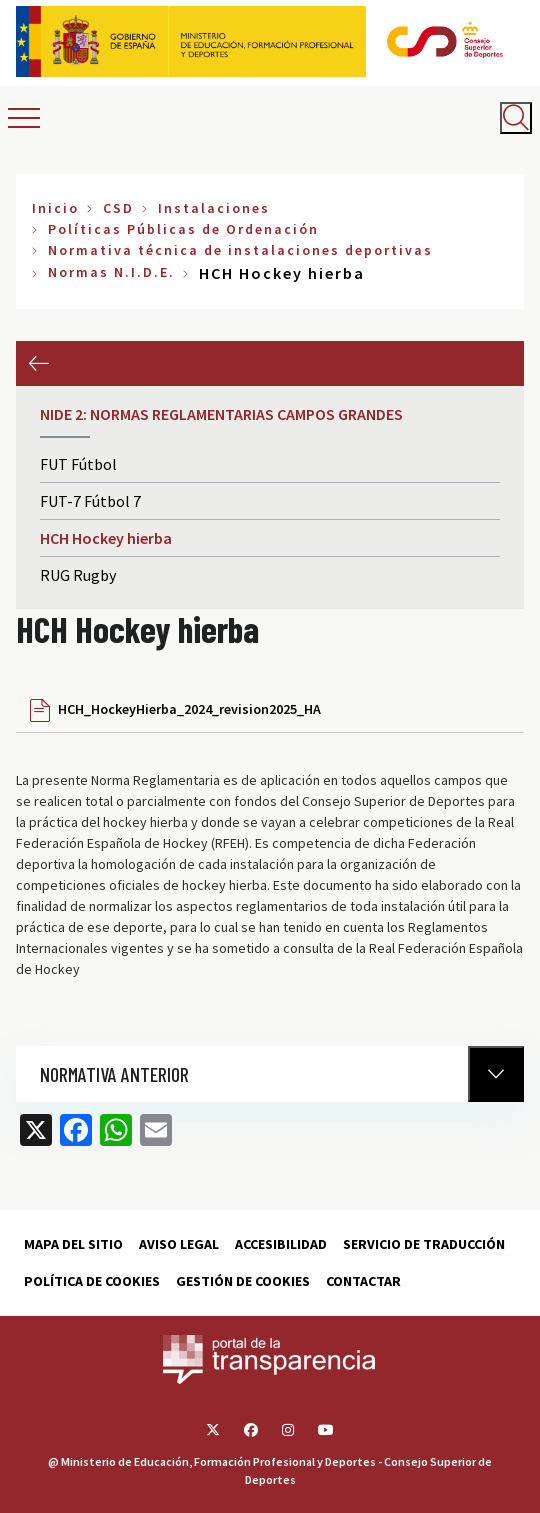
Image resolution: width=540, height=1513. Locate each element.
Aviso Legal (179, 1244)
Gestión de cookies (243, 1281)
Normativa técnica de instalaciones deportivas (240, 250)
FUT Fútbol (78, 464)
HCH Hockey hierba (106, 538)
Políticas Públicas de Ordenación (183, 229)
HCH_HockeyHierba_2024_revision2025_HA (189, 709)
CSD (118, 208)
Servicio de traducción (424, 1244)
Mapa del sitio (73, 1244)
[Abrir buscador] (516, 118)
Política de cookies (92, 1281)
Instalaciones (214, 208)
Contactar (363, 1281)
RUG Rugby (78, 575)
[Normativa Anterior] (496, 1074)
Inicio (55, 208)
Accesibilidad (281, 1244)
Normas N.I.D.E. (111, 272)
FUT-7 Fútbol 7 (90, 501)
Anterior (38, 363)
